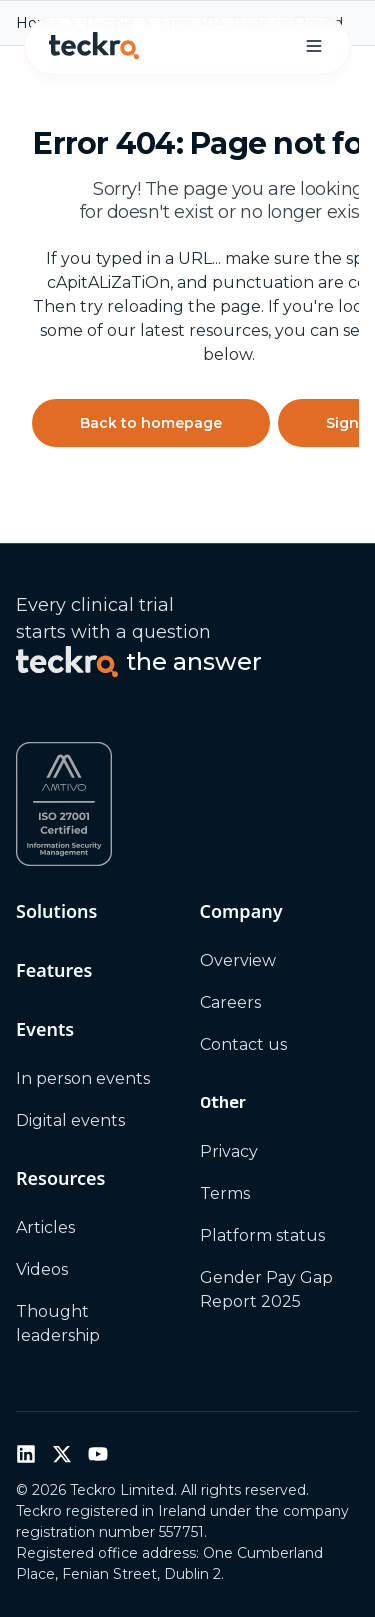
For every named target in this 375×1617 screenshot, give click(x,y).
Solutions (56, 911)
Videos (42, 1269)
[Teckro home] (94, 46)
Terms (225, 1193)
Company (241, 911)
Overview (238, 960)
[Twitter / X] (62, 1454)
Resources (60, 1178)
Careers (230, 1002)
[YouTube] (98, 1454)
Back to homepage (151, 423)
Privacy (229, 1151)
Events (45, 1029)
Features (54, 970)
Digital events (70, 1120)
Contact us (243, 1044)
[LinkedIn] (26, 1454)
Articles (45, 1227)
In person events (83, 1078)
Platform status (262, 1235)
